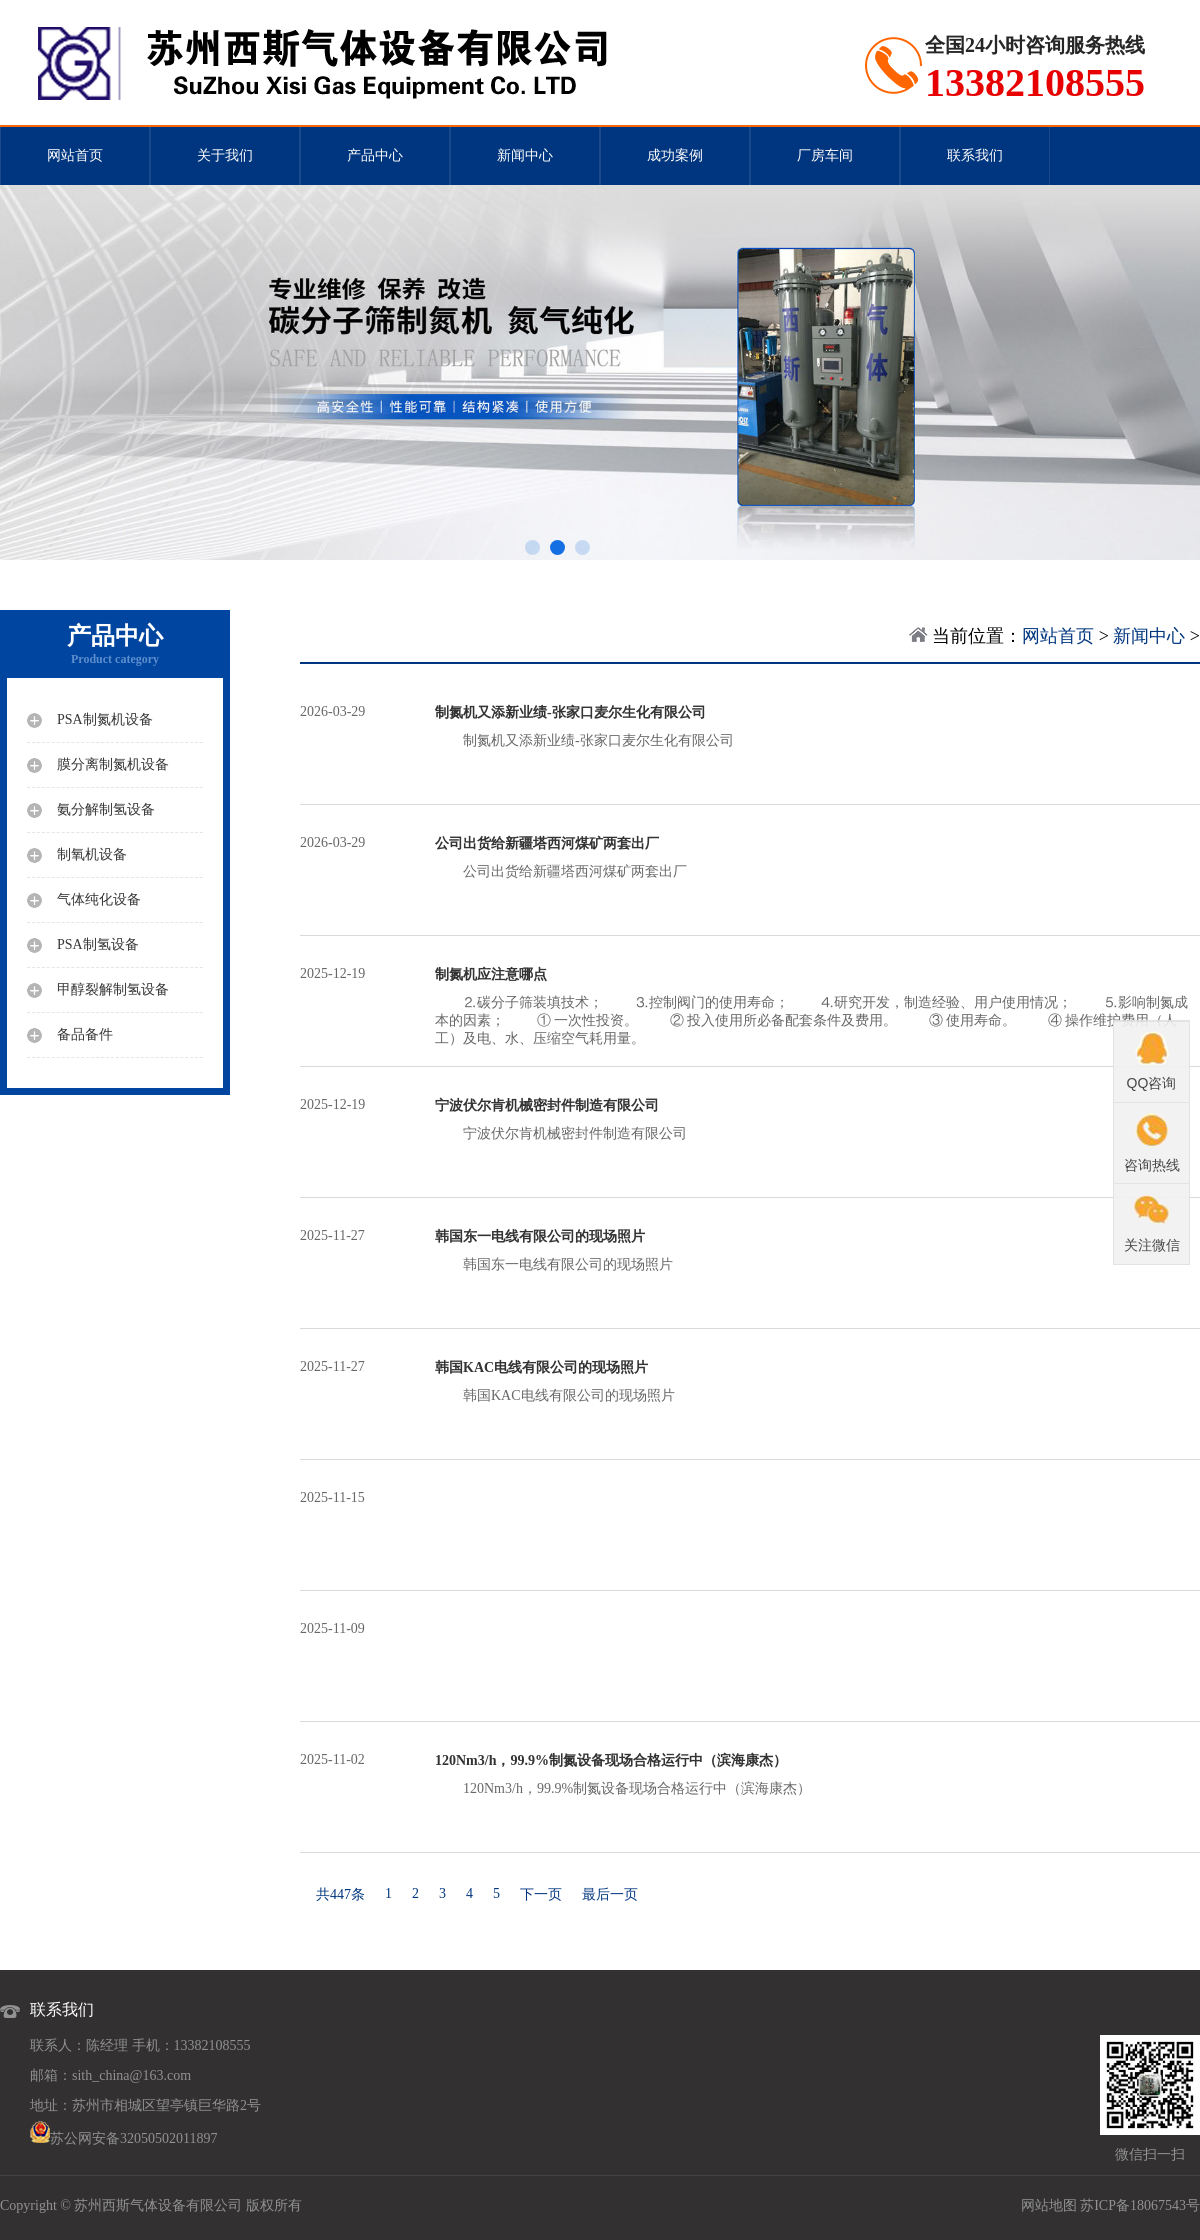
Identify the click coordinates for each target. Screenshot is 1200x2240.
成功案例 (675, 155)
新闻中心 (525, 155)
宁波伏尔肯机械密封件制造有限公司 (817, 1119)
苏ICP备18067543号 (1140, 2205)
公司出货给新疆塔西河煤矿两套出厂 (817, 857)
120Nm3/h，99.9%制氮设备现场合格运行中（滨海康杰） (817, 1774)
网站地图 (1049, 2205)
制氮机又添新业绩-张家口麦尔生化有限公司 (817, 726)
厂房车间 (825, 155)
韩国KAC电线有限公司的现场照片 (817, 1381)
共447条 (340, 1894)
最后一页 (610, 1894)
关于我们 (225, 155)
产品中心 (375, 155)
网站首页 (75, 155)
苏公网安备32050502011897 (133, 2138)
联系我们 (975, 155)
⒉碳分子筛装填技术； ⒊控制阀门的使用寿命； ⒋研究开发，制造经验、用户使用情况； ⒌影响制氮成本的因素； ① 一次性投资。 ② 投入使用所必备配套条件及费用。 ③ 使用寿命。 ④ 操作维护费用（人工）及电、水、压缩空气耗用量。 (817, 1006)
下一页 (541, 1894)
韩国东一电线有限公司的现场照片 (817, 1250)
